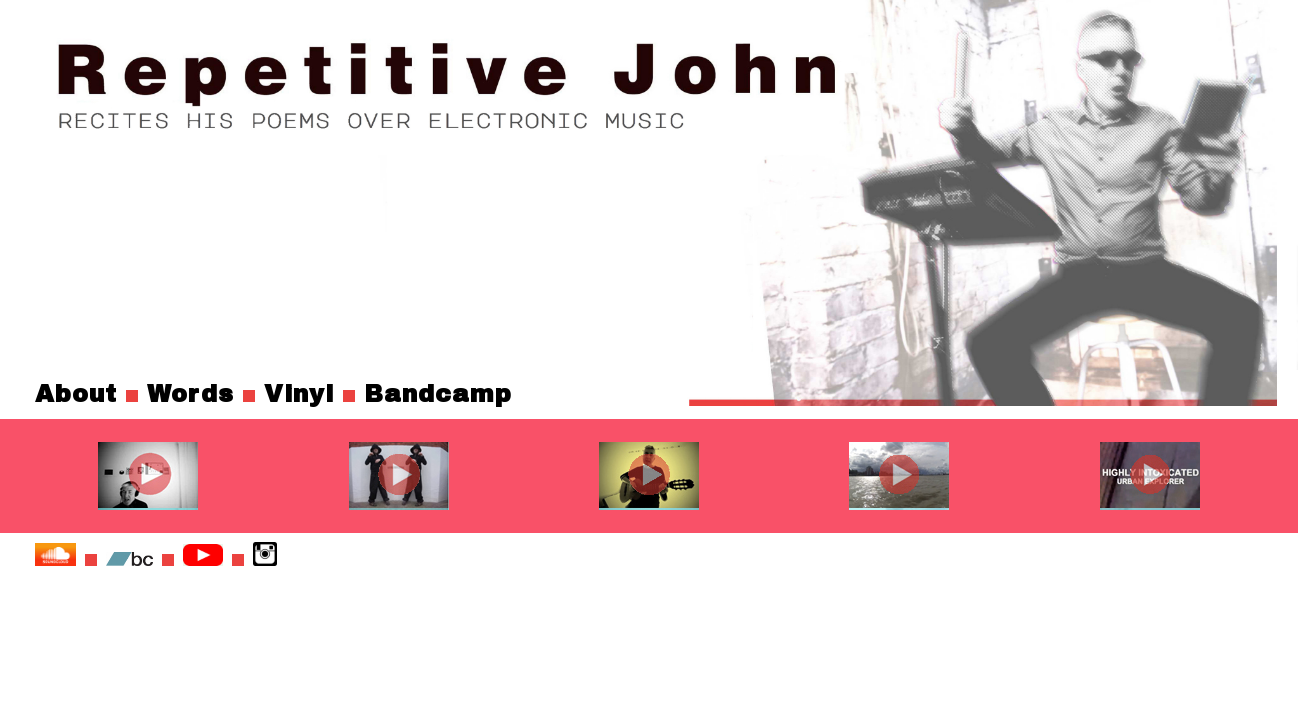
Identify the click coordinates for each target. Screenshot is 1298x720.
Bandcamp (438, 394)
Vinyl (299, 394)
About (76, 394)
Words (190, 394)
